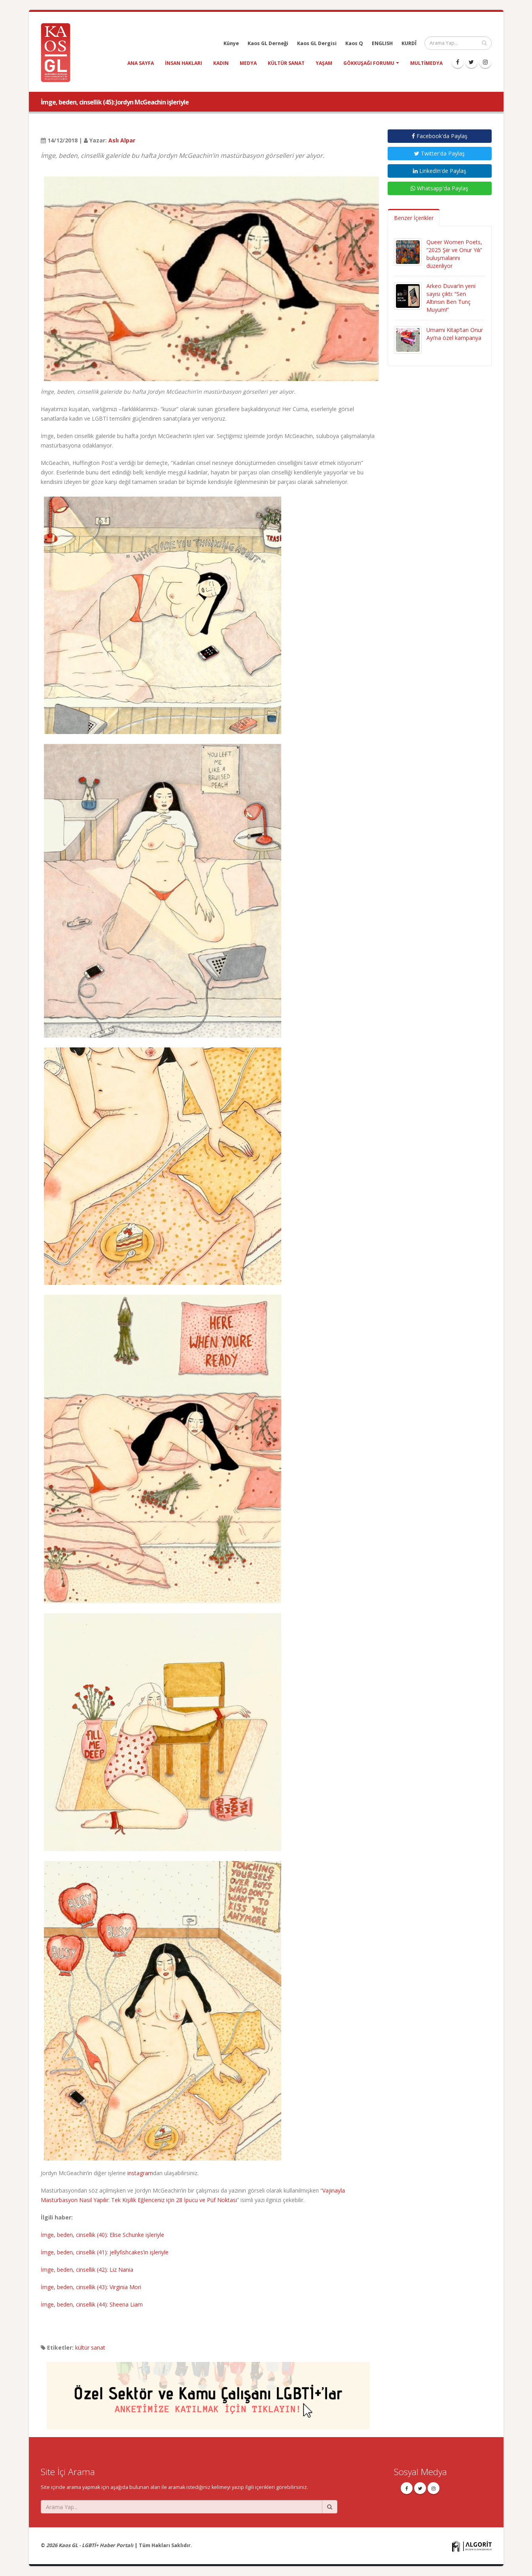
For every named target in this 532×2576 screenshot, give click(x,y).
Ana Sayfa (140, 63)
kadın (221, 63)
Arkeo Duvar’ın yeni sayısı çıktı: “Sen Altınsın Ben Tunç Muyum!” (450, 297)
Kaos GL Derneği (268, 43)
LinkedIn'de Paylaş (439, 171)
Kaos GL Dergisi (317, 43)
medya (248, 63)
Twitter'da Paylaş (439, 153)
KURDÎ (409, 43)
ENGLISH (382, 43)
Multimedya (426, 63)
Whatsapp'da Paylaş (439, 188)
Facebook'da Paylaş (440, 136)
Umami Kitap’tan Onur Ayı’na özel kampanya (454, 333)
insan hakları (183, 63)
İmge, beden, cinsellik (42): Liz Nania (87, 2269)
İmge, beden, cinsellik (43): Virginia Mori (91, 2287)
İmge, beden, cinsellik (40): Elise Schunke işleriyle (102, 2234)
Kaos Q (354, 43)
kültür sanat (286, 63)
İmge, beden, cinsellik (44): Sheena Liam (92, 2304)
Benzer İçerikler (414, 218)
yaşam (324, 63)
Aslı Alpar (121, 140)
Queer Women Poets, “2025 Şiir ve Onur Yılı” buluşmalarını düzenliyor (454, 253)
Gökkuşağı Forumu (368, 63)
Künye (231, 43)
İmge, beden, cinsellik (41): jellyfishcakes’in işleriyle (104, 2252)
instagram (140, 2173)
